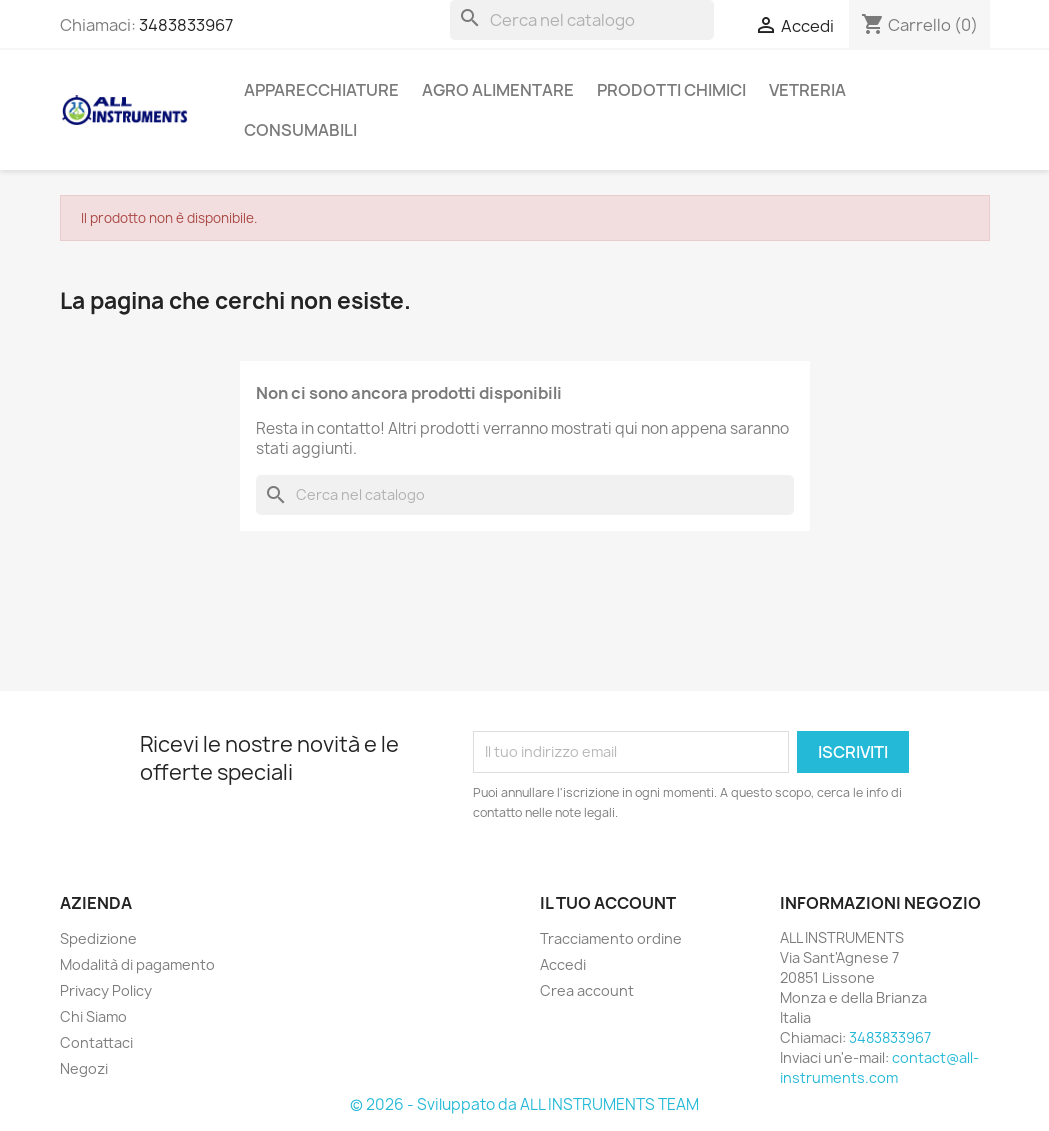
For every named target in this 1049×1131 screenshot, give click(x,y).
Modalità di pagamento (137, 964)
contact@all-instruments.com (879, 1067)
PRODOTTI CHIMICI (671, 90)
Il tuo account (608, 903)
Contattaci (96, 1042)
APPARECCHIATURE (321, 90)
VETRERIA (807, 90)
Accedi (563, 964)
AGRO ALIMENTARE (498, 90)
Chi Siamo (93, 1016)
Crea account (587, 990)
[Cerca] (582, 20)
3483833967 (186, 25)
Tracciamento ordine (611, 938)
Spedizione (98, 938)
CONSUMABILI (300, 130)
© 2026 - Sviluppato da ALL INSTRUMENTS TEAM (524, 1104)
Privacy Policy (106, 990)
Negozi (84, 1068)
